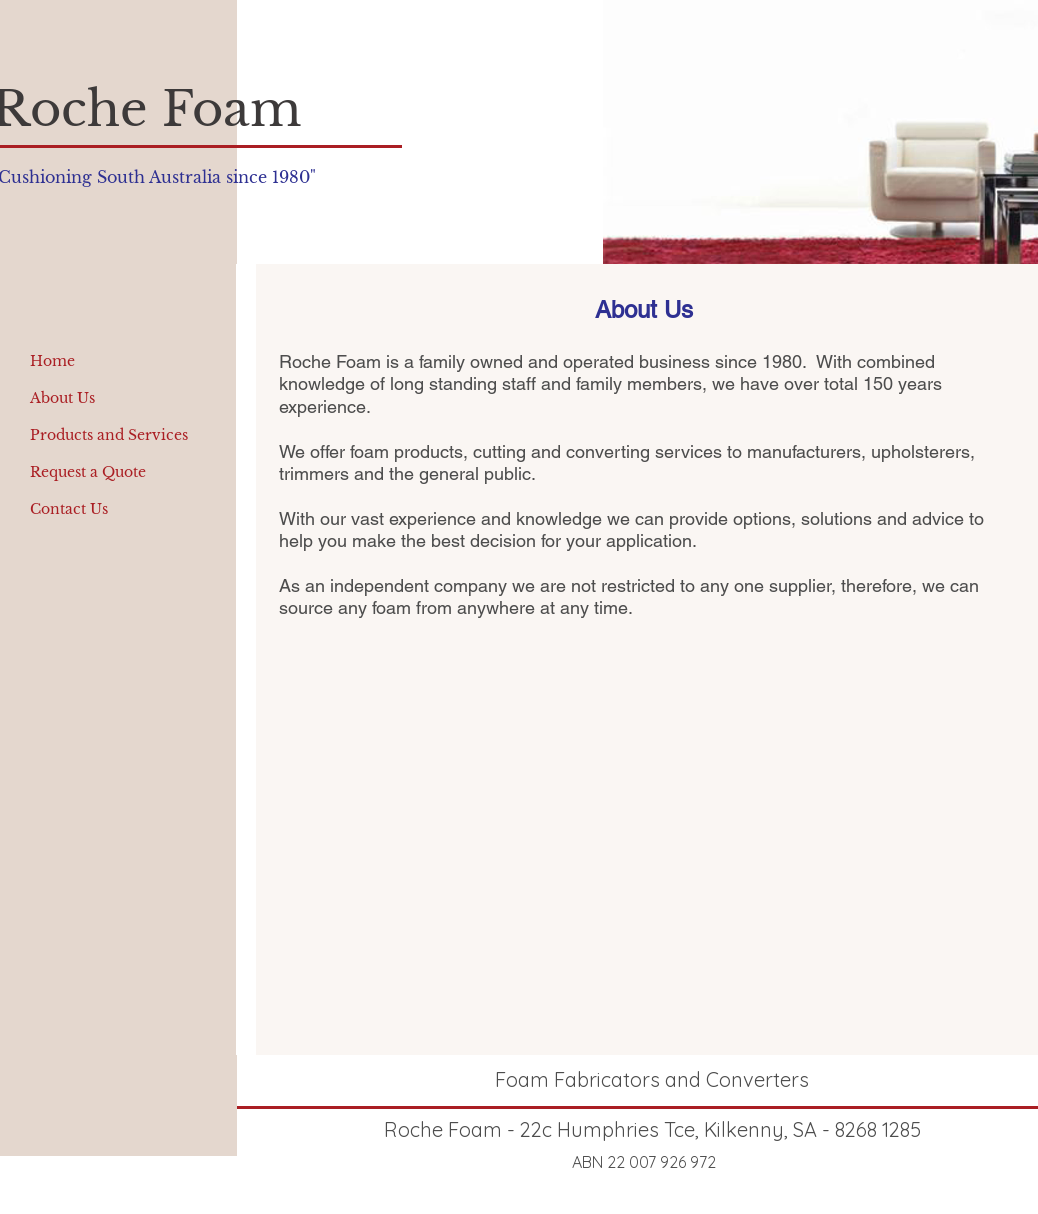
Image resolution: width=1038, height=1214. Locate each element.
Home (52, 361)
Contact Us (69, 509)
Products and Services (109, 435)
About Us (62, 398)
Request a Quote (88, 472)
